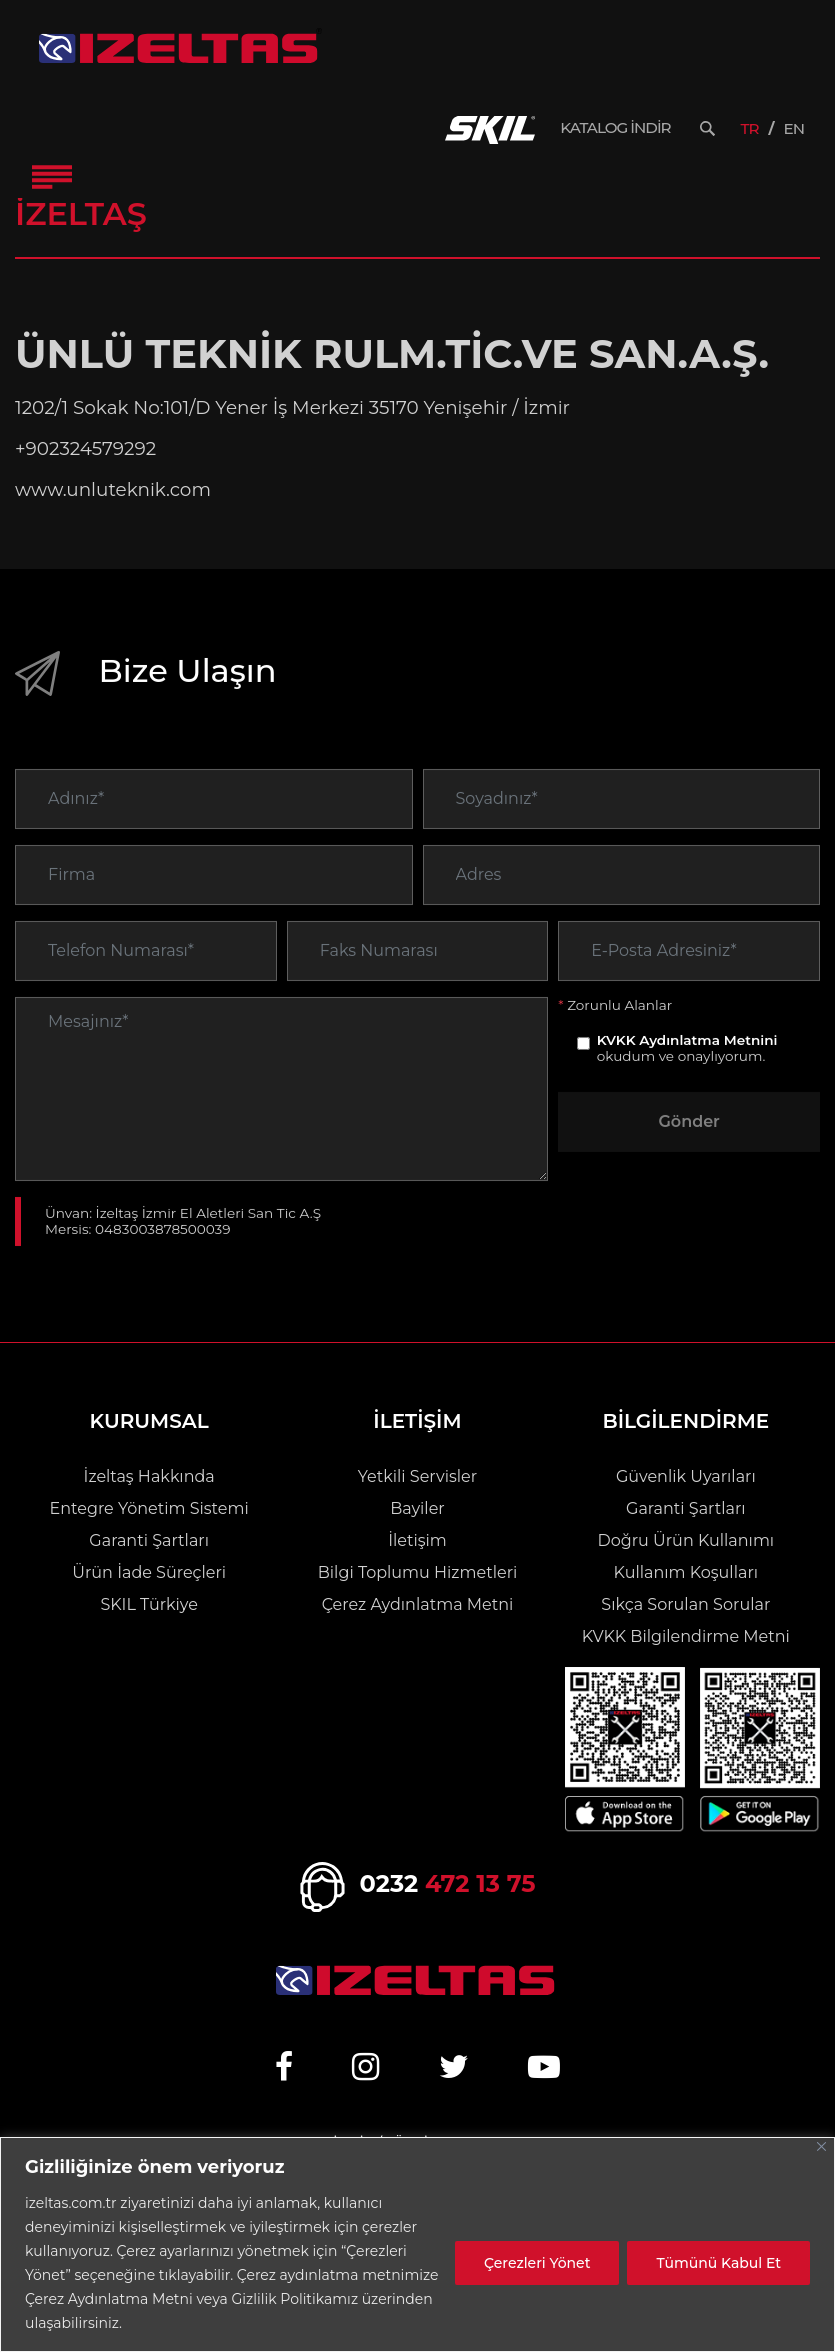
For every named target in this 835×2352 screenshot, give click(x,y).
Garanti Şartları (149, 1540)
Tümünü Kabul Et (718, 2263)
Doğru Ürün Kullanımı (685, 1540)
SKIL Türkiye (149, 1604)
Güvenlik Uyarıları (686, 1476)
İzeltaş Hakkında (149, 1476)
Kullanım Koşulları (686, 1572)
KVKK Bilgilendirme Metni (686, 1636)
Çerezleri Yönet (537, 2263)
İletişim (417, 1540)
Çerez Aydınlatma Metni (418, 1604)
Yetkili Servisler (417, 1476)
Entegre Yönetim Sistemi (149, 1508)
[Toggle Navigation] (52, 177)
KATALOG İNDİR (615, 128)
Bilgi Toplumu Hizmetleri (417, 1572)
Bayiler (417, 1508)
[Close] (821, 2146)
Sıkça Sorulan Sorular (685, 1604)
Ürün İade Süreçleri (149, 1572)
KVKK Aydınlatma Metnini (687, 1071)
